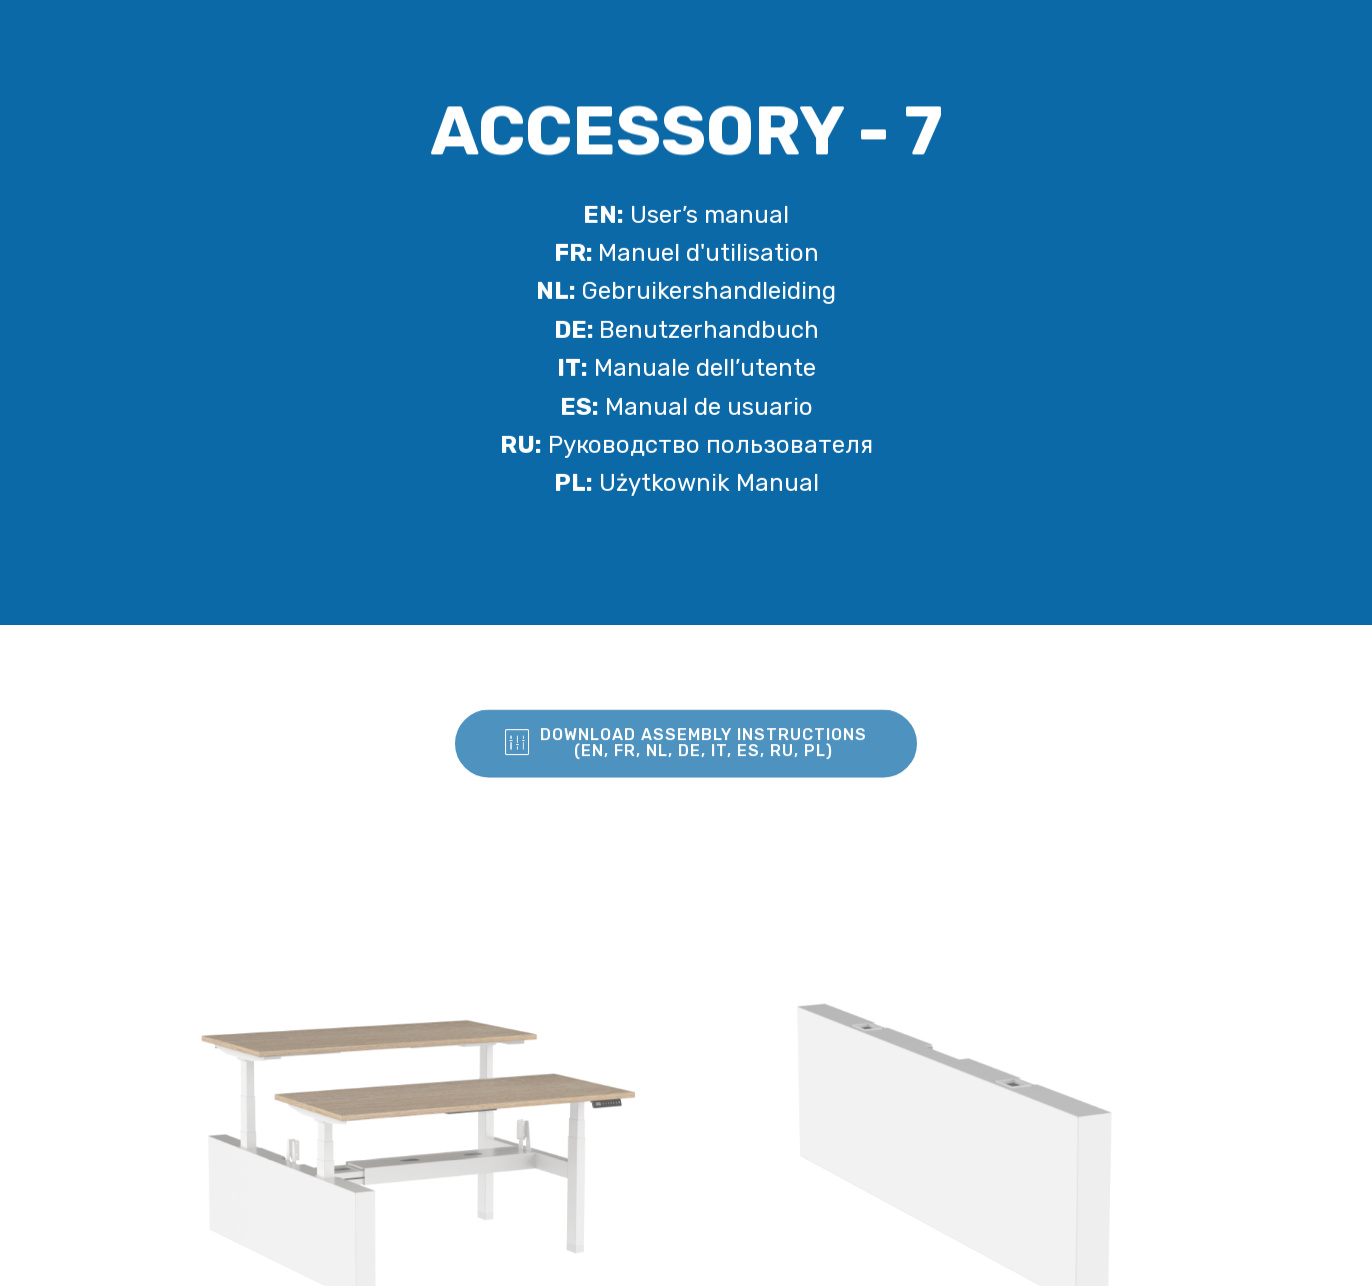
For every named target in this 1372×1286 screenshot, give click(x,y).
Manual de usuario (686, 408)
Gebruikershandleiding (686, 293)
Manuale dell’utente (686, 370)
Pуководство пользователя (686, 447)
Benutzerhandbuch (686, 332)
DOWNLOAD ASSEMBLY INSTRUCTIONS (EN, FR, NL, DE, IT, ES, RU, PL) (686, 755)
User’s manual (686, 216)
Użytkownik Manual (686, 485)
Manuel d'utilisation (686, 255)
